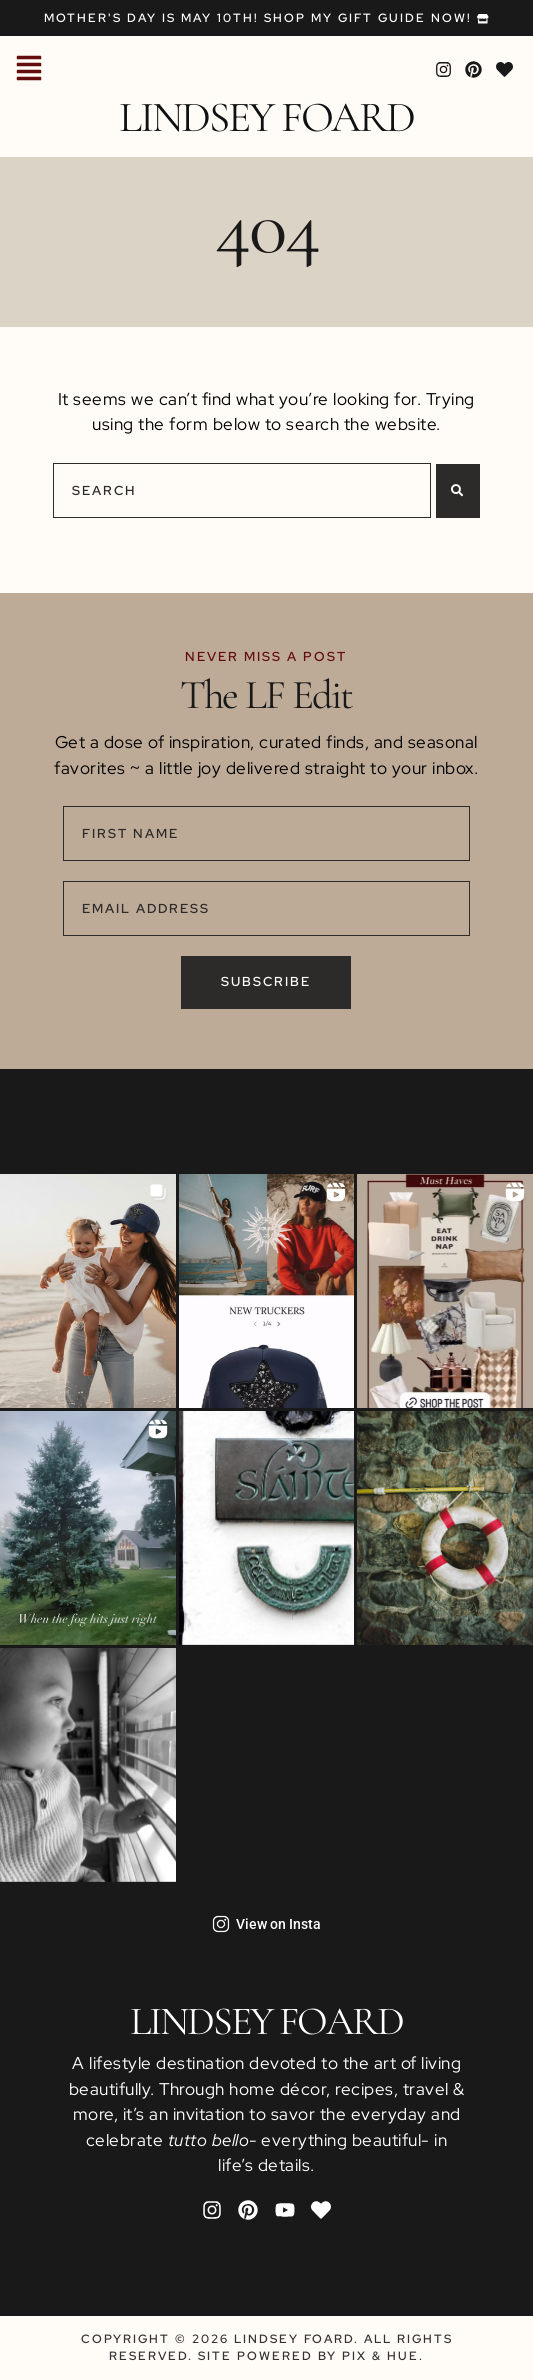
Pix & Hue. (383, 2356)
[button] (29, 70)
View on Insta (266, 1924)
